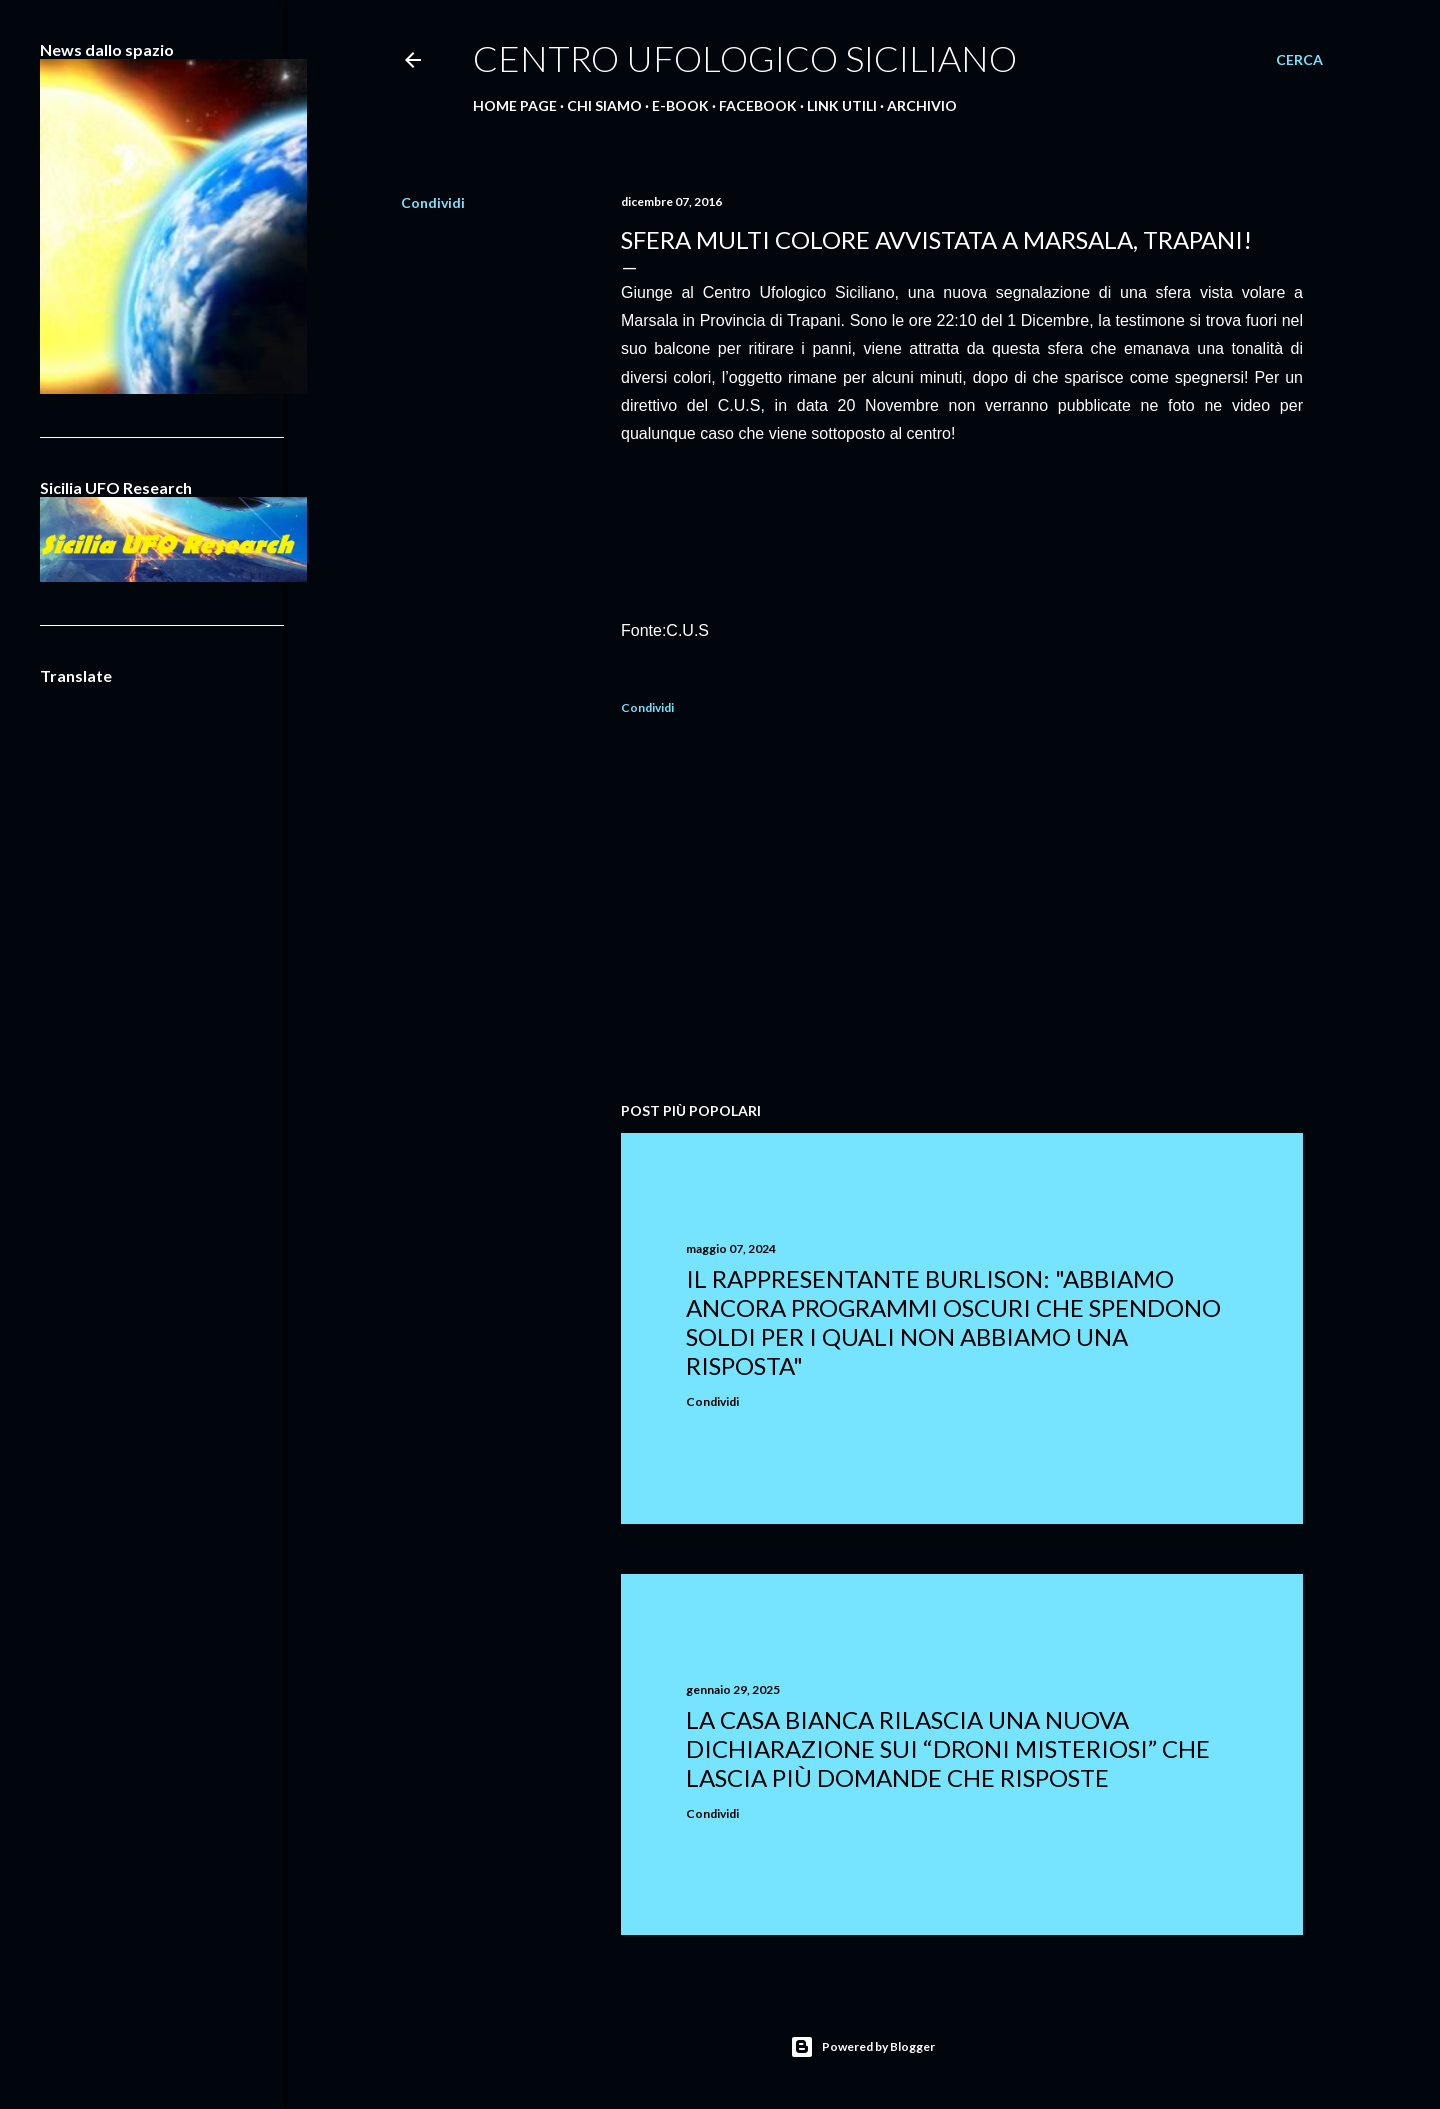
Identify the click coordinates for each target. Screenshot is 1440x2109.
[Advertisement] (962, 912)
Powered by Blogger (862, 2047)
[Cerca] (1299, 60)
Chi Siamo (604, 105)
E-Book (680, 105)
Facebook (758, 105)
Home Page (515, 105)
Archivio (922, 105)
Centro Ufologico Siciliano (745, 58)
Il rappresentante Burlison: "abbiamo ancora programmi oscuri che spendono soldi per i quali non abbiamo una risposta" (953, 1322)
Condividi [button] (433, 202)
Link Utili (842, 105)
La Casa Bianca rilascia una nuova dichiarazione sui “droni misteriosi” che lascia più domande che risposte (948, 1748)
